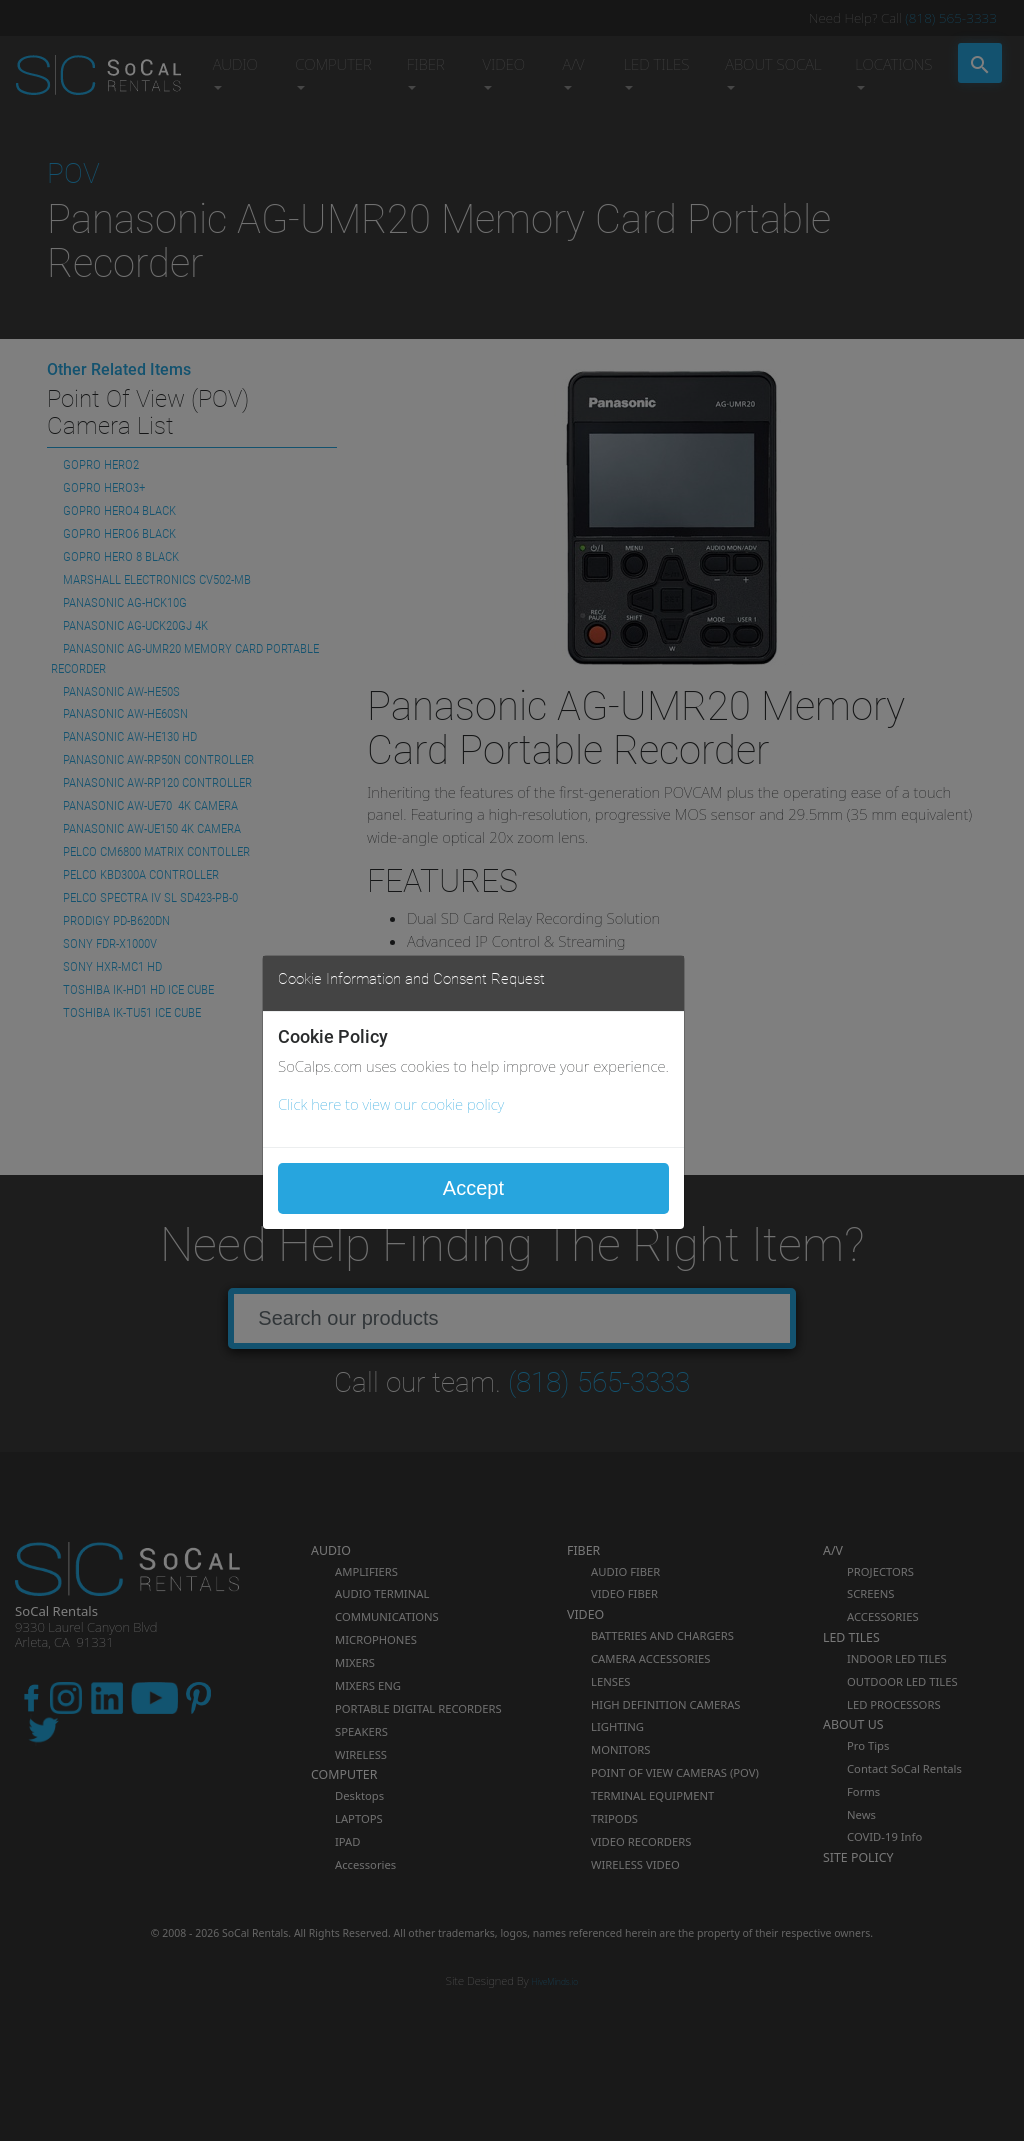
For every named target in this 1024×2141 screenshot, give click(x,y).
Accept (473, 1188)
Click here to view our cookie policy (391, 1104)
